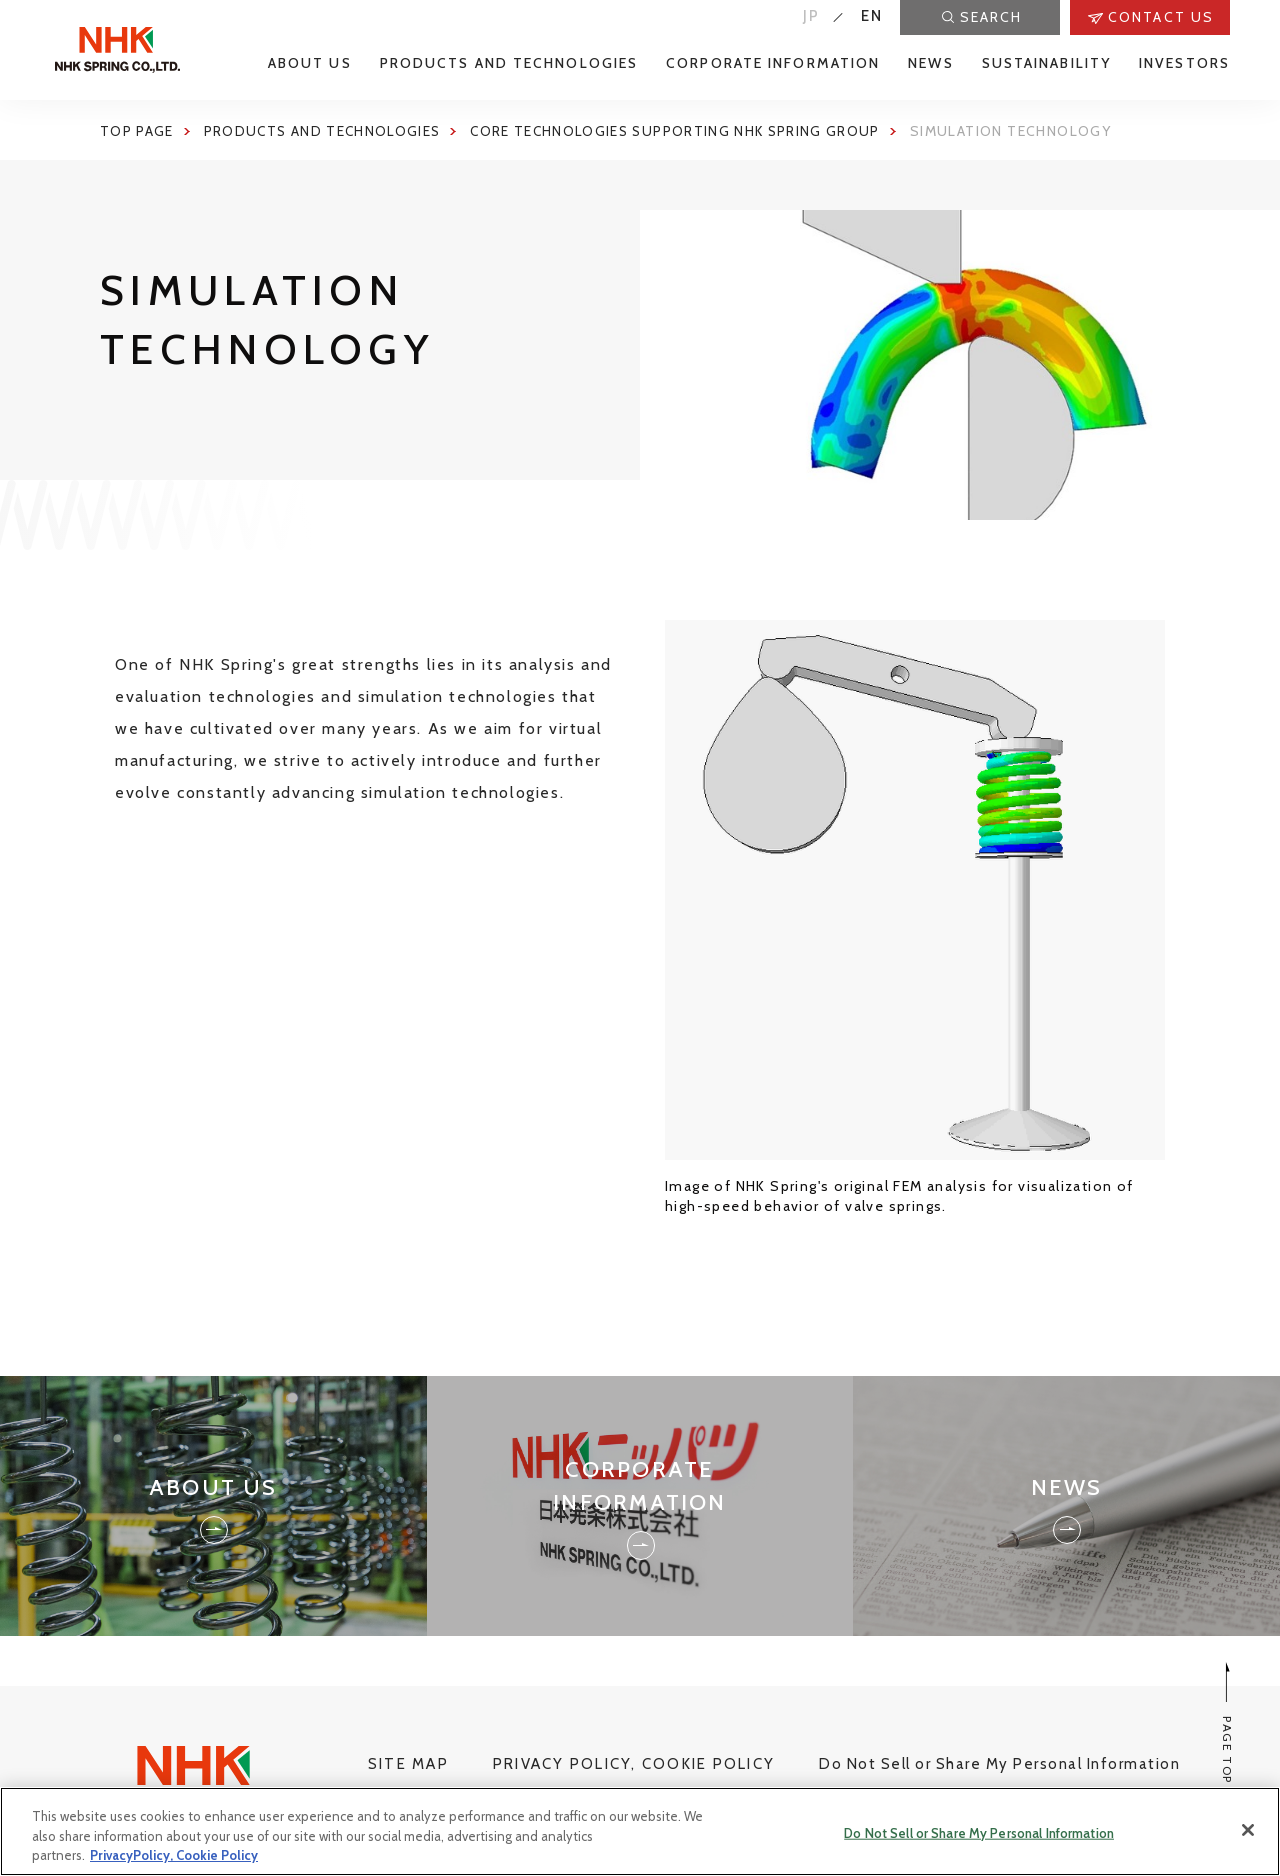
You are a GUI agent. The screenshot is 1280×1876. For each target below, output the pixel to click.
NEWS (930, 63)
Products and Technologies (325, 131)
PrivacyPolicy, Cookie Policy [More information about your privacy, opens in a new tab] (174, 1855)
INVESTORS (1184, 63)
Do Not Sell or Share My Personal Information (999, 1764)
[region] (640, 1831)
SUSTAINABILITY (1046, 63)
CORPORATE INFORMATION (773, 63)
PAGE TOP (1227, 1723)
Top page (137, 131)
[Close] (1248, 1830)
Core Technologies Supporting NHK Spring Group (686, 131)
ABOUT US (310, 63)
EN (872, 16)
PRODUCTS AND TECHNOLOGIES (509, 63)
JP (812, 16)
